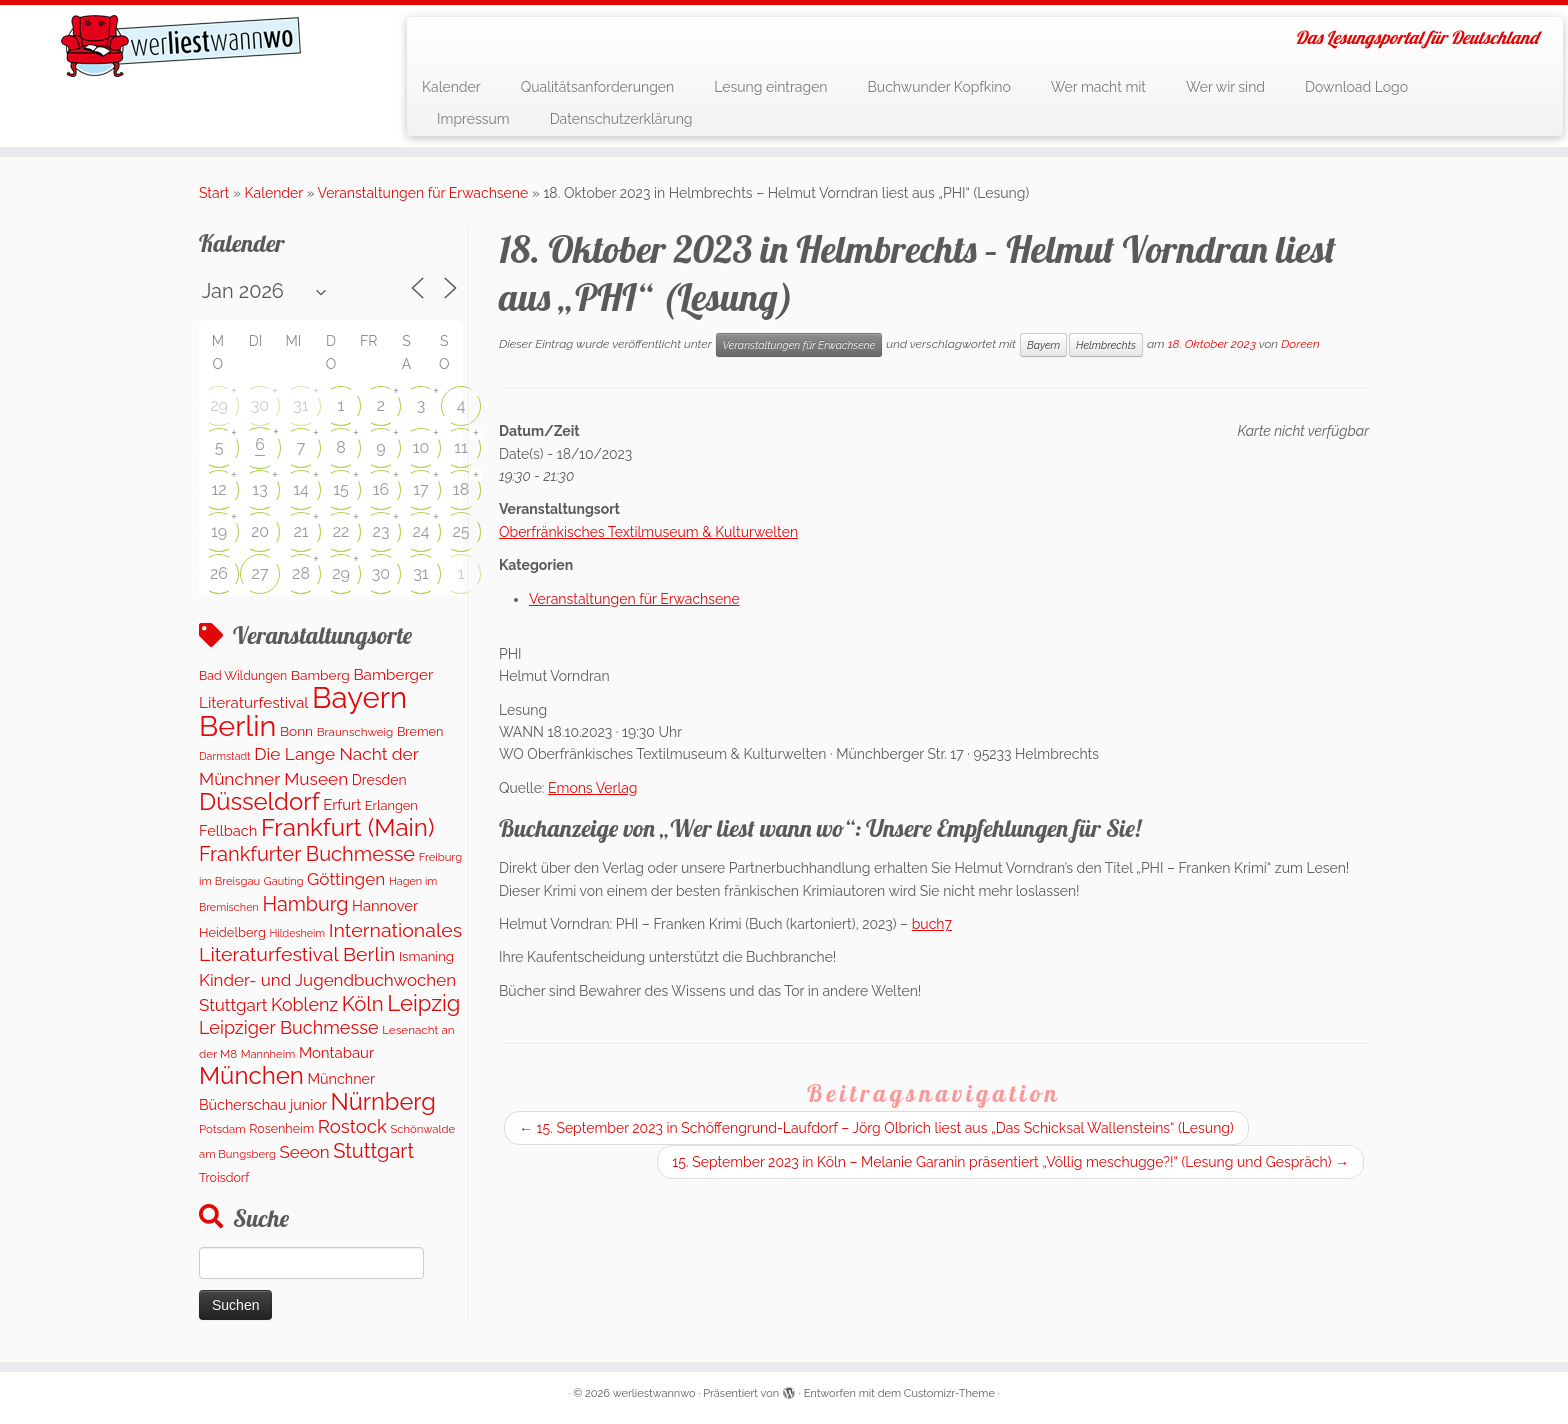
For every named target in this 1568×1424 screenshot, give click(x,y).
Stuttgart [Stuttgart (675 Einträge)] (373, 1151)
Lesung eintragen (770, 87)
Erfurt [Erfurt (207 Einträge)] (342, 804)
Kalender (451, 87)
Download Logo (1356, 87)
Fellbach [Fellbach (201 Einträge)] (228, 830)
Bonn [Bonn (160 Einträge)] (296, 731)
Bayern (1043, 345)
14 (301, 489)
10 (421, 447)
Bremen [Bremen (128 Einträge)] (420, 731)
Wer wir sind (1225, 87)
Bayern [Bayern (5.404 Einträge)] (359, 697)
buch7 (932, 924)
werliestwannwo (654, 1393)
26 (219, 573)
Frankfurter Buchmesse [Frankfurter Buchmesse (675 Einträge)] (307, 854)
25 (460, 531)
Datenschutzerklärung (621, 119)
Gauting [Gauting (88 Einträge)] (284, 881)
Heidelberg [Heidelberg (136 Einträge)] (232, 932)
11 (461, 447)
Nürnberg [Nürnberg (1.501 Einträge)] (382, 1102)
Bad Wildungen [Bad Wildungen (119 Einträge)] (243, 675)
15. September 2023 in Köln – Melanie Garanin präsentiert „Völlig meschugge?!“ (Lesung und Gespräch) (1010, 1162)
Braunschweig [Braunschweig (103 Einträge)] (355, 732)
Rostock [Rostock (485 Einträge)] (352, 1126)
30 (260, 405)
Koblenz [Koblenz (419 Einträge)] (304, 1004)
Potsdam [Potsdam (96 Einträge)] (222, 1129)
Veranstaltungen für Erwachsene (423, 193)
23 (381, 531)
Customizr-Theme (949, 1393)
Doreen (1300, 344)
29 (219, 405)
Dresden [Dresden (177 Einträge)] (379, 780)
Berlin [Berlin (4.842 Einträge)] (237, 726)
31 (300, 405)
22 (341, 531)
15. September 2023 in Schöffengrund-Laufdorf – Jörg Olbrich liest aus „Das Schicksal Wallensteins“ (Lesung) (876, 1128)
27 (260, 573)
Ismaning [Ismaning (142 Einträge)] (426, 956)
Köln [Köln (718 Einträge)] (363, 1004)
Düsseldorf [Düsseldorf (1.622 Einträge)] (259, 801)
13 (259, 489)
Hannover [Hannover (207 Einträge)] (385, 905)
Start (214, 193)
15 (341, 489)
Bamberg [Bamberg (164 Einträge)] (320, 675)
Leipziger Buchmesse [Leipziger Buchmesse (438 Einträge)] (289, 1027)
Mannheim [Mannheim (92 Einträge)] (268, 1054)
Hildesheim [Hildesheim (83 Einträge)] (297, 933)
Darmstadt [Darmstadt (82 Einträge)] (225, 756)
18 (461, 489)
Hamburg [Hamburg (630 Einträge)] (305, 904)
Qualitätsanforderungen (598, 87)
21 (300, 531)
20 (260, 531)
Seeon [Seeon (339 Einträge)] (304, 1152)
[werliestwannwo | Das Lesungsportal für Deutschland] (181, 46)
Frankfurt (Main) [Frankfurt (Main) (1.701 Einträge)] (347, 827)
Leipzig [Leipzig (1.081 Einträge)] (423, 1003)
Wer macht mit (1098, 87)
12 (218, 489)
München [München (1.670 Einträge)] (251, 1075)
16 (381, 489)
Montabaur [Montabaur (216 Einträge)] (336, 1053)
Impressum (473, 119)
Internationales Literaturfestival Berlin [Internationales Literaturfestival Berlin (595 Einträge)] (330, 942)
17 (420, 489)
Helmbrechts (1106, 345)
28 (301, 573)
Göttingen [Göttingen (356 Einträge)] (346, 879)
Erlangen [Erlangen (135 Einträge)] (391, 805)
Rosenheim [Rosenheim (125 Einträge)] (281, 1128)
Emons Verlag (592, 788)
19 (219, 531)
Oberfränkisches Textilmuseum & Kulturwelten (648, 532)
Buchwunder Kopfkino (939, 87)
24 (420, 531)
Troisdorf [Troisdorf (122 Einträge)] (224, 1177)
